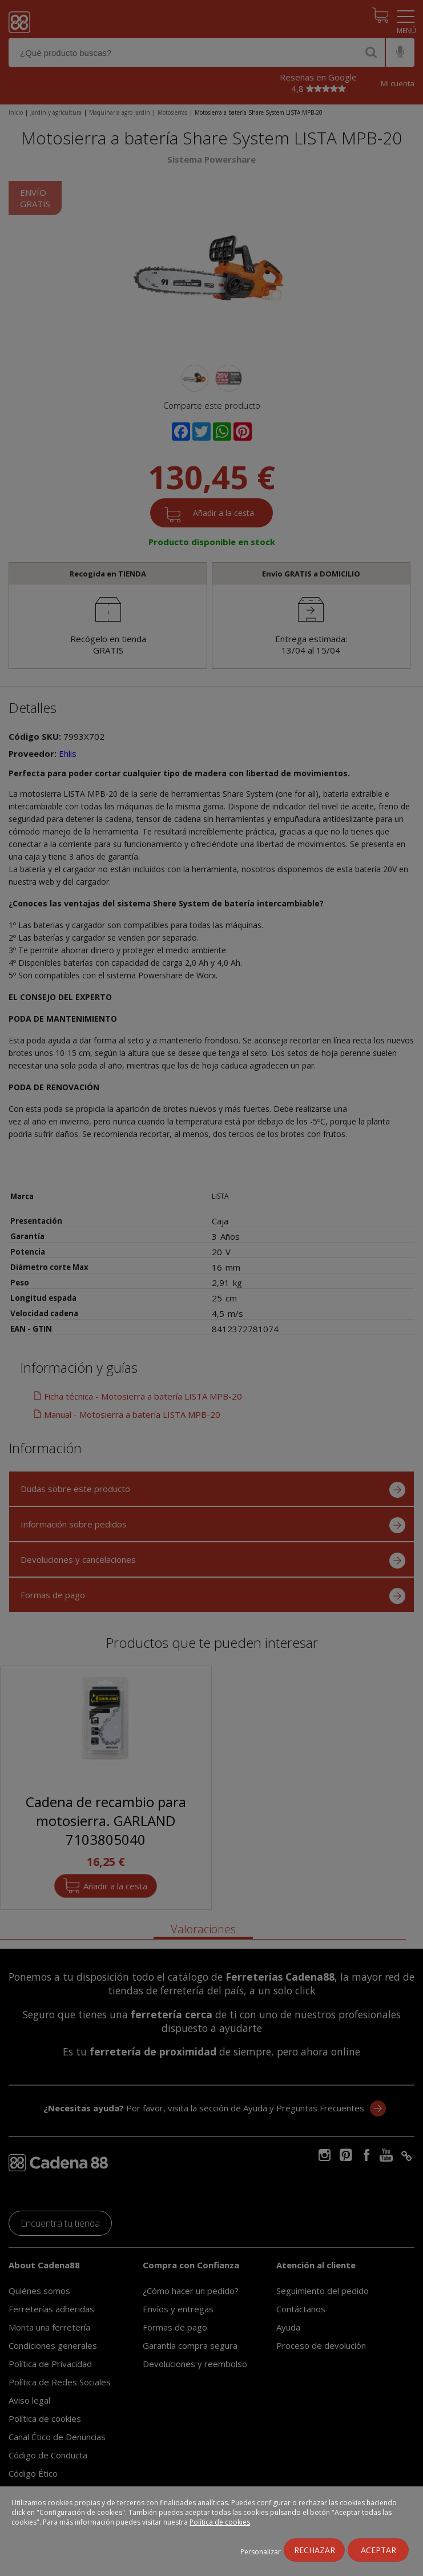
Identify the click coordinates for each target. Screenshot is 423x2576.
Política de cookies (220, 2522)
